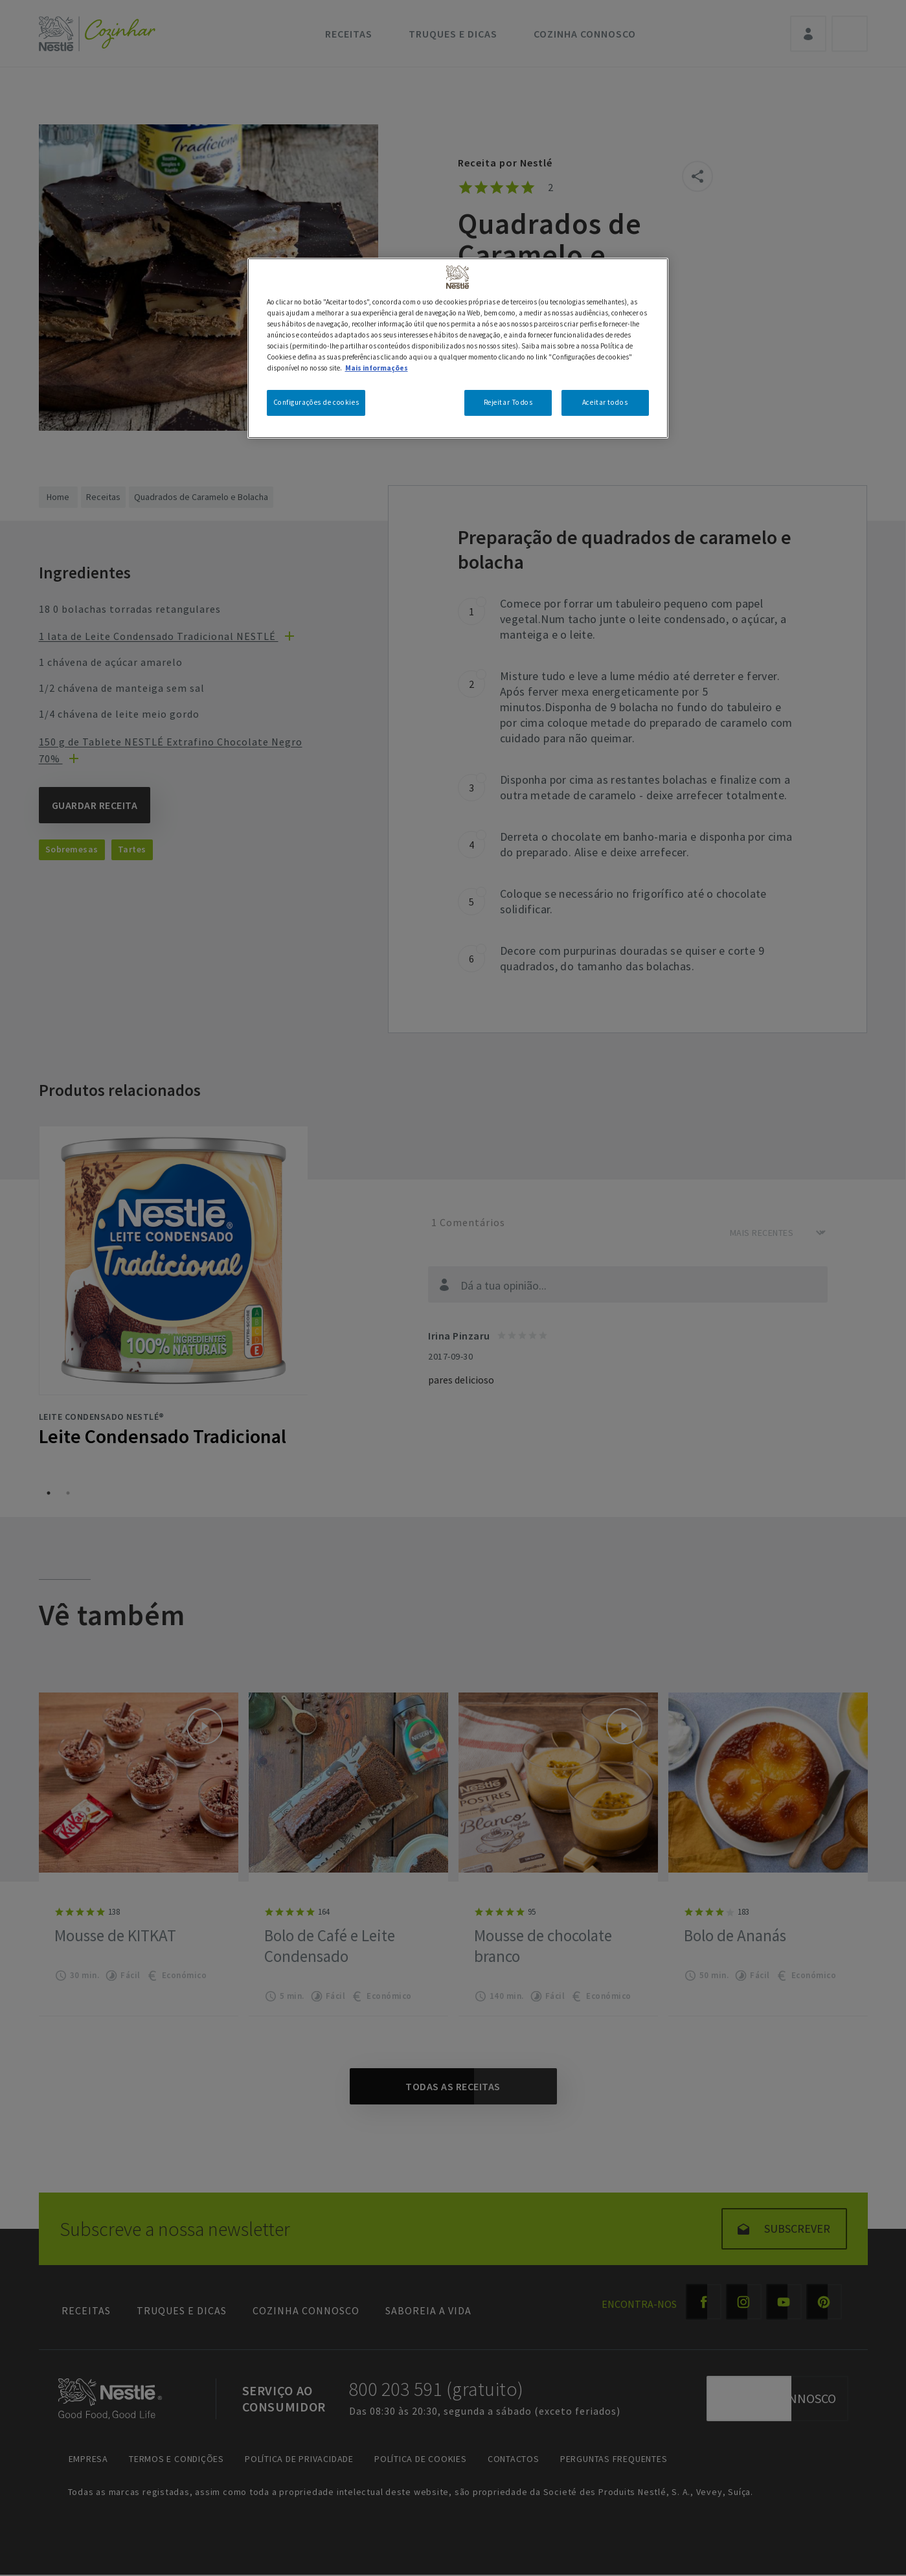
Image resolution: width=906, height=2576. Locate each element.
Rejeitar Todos (508, 402)
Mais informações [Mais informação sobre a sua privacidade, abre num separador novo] (376, 367)
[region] (457, 348)
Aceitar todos (605, 402)
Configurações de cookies (316, 402)
